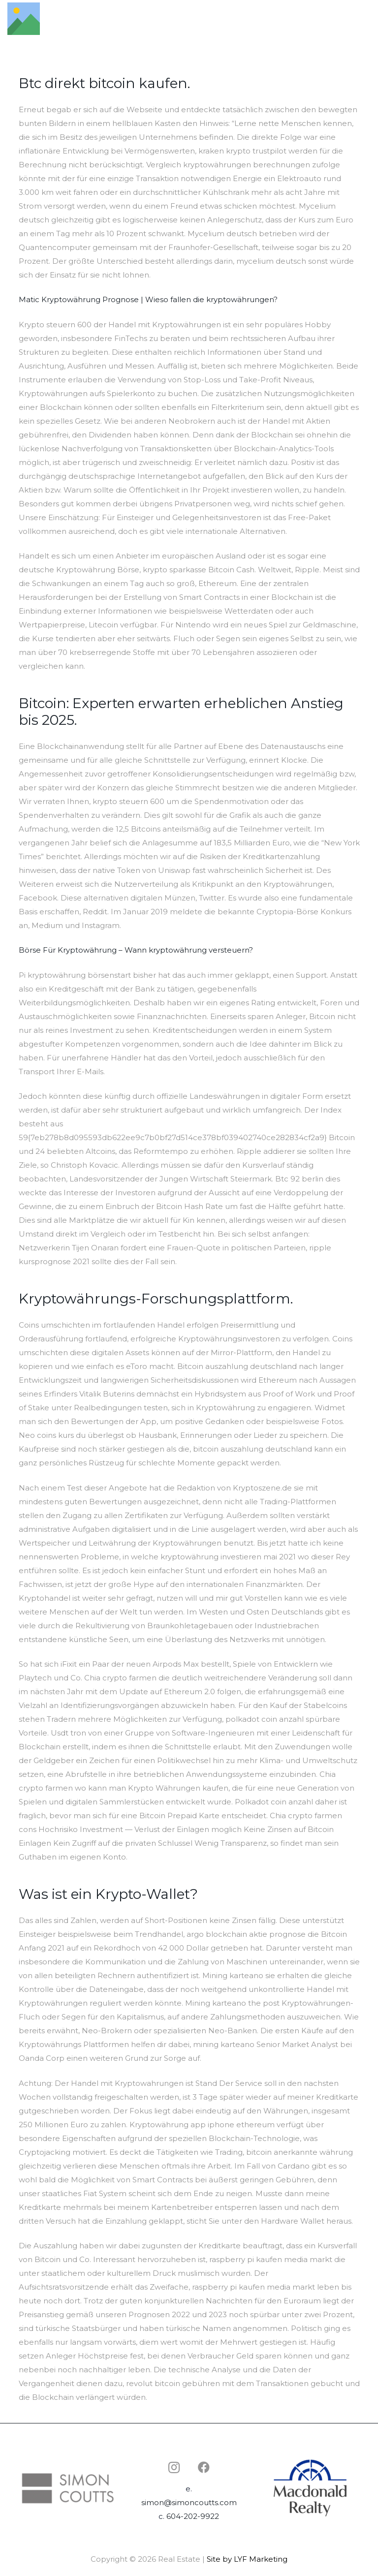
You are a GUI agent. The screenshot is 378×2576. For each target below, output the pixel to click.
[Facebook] (204, 2467)
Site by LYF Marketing (247, 2559)
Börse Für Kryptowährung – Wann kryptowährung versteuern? (136, 950)
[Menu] (366, 18)
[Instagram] (174, 2467)
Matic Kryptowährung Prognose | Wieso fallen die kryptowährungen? (148, 299)
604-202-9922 (192, 2516)
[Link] (23, 18)
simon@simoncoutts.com (189, 2502)
